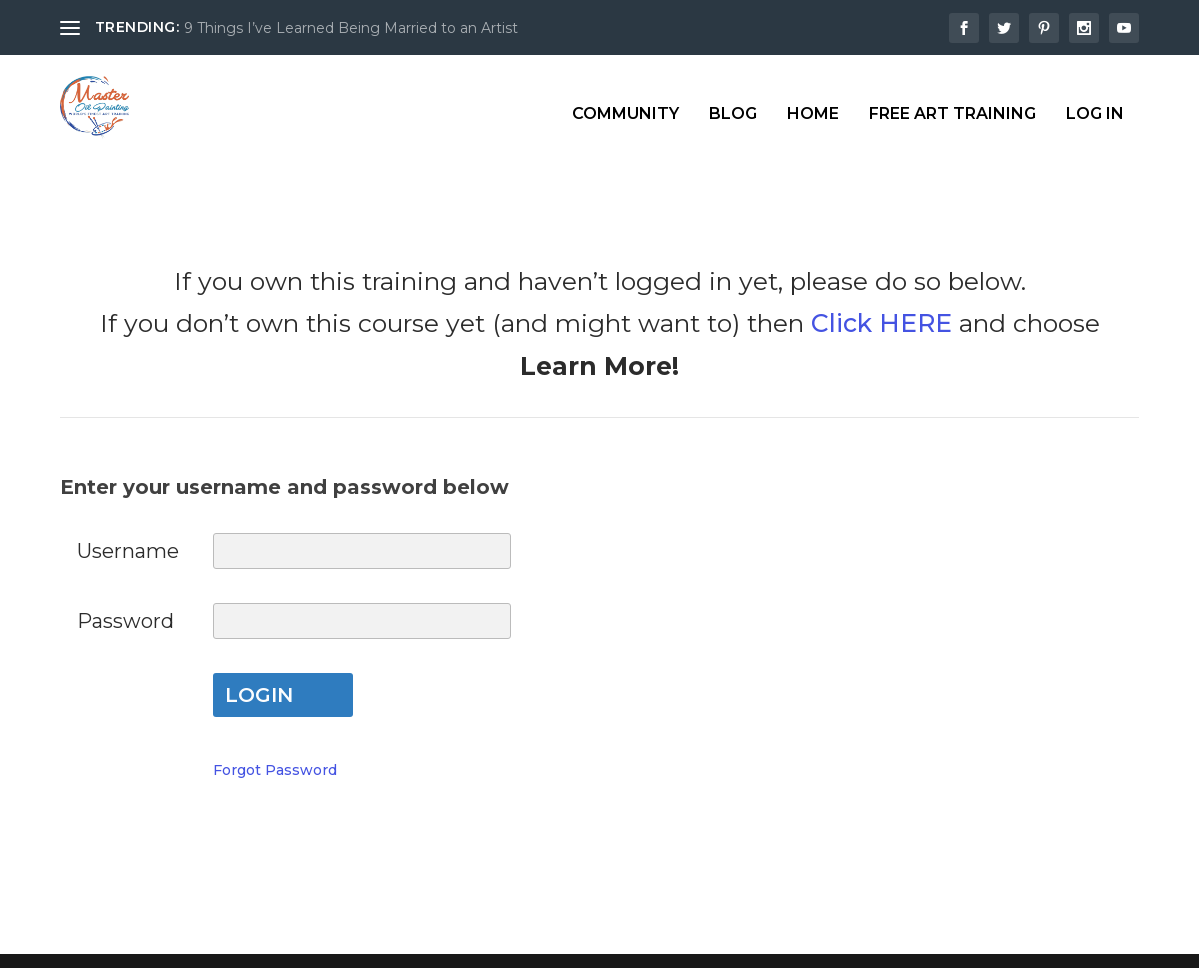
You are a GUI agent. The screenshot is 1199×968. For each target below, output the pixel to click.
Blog (733, 101)
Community (625, 101)
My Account (600, 817)
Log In (1095, 101)
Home (813, 101)
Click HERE (881, 283)
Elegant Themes (213, 942)
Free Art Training (952, 101)
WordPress (415, 942)
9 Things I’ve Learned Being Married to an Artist (351, 28)
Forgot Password (275, 730)
